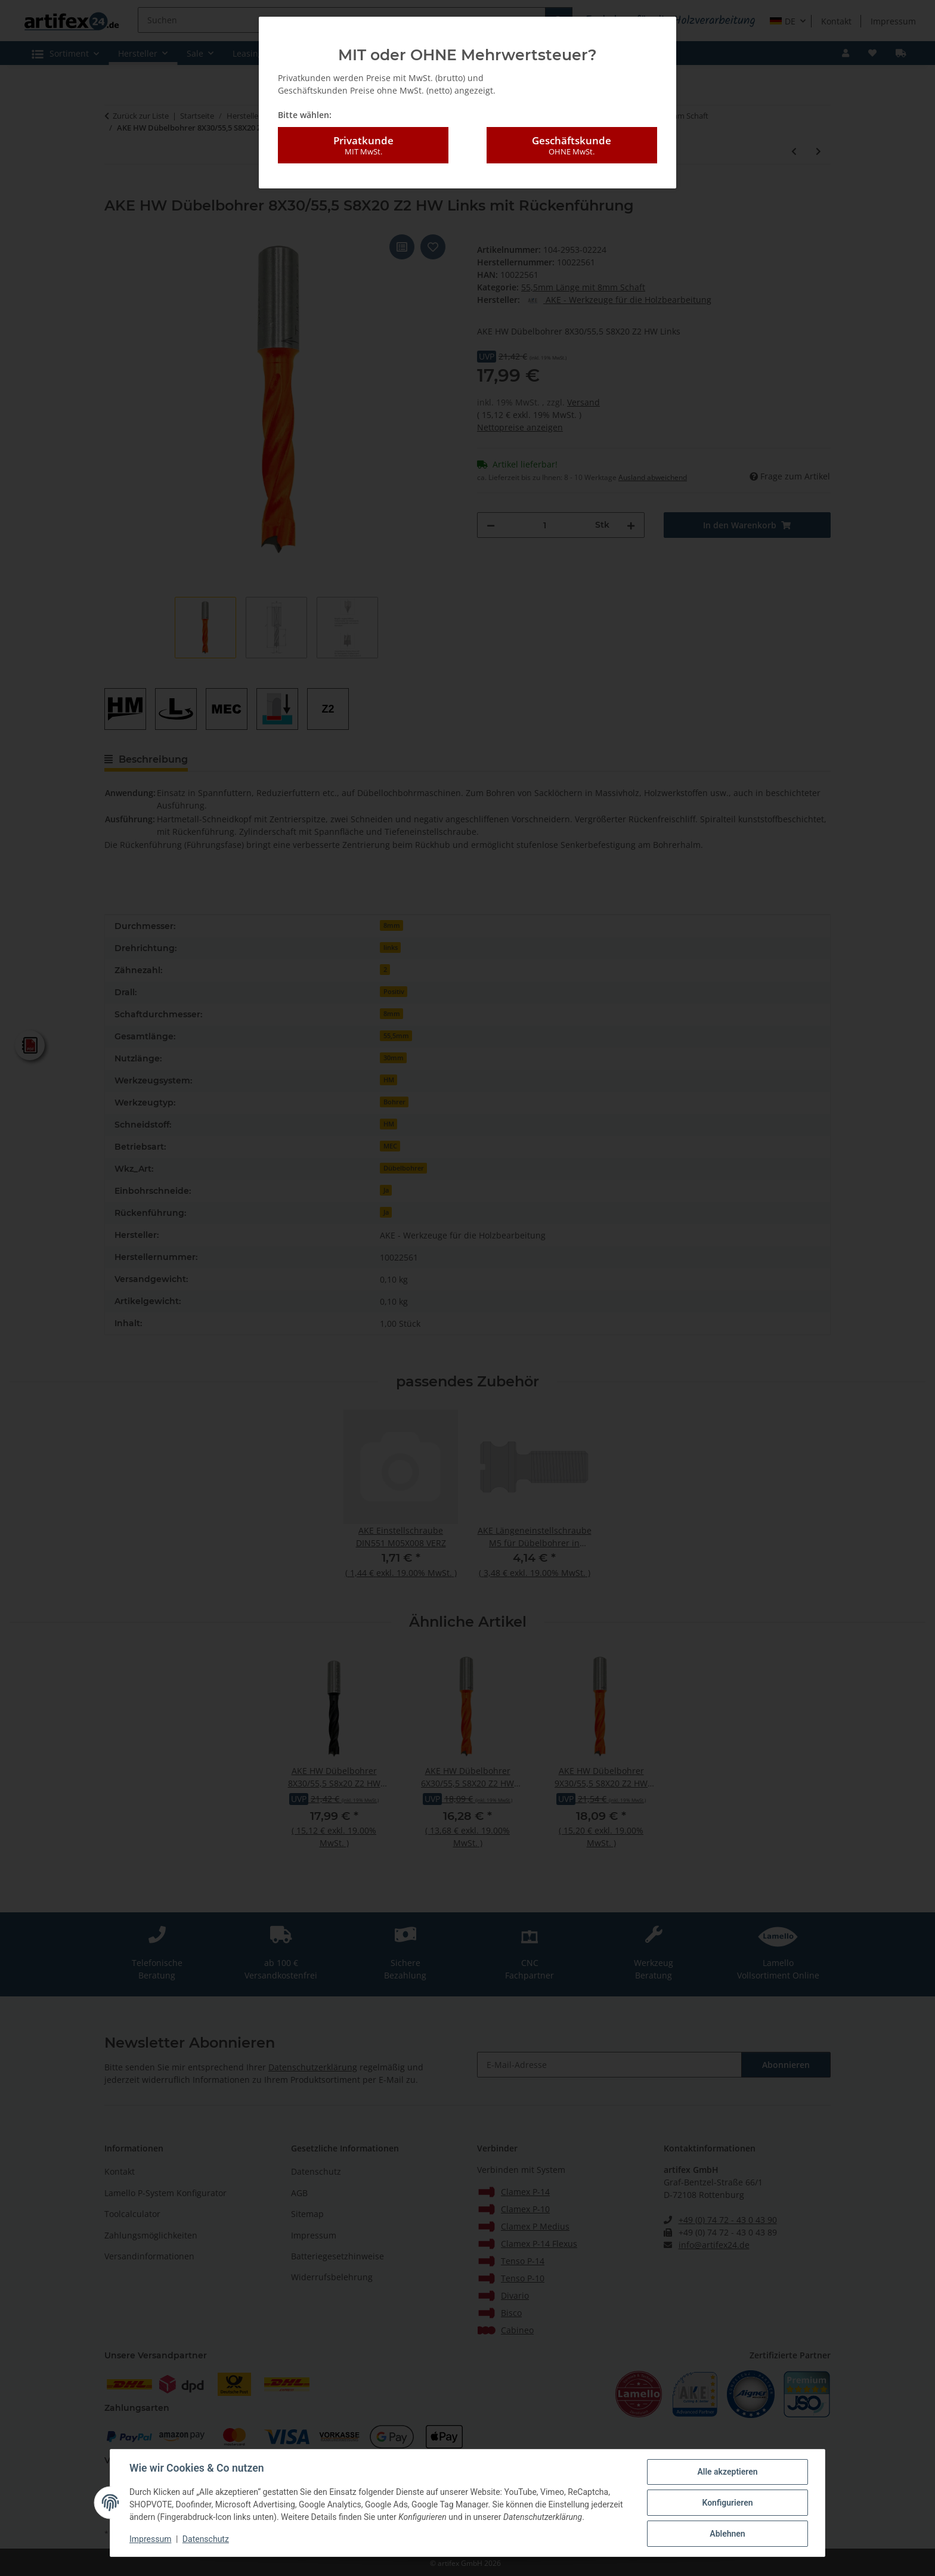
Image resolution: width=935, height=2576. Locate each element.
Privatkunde (363, 145)
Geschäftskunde (572, 145)
